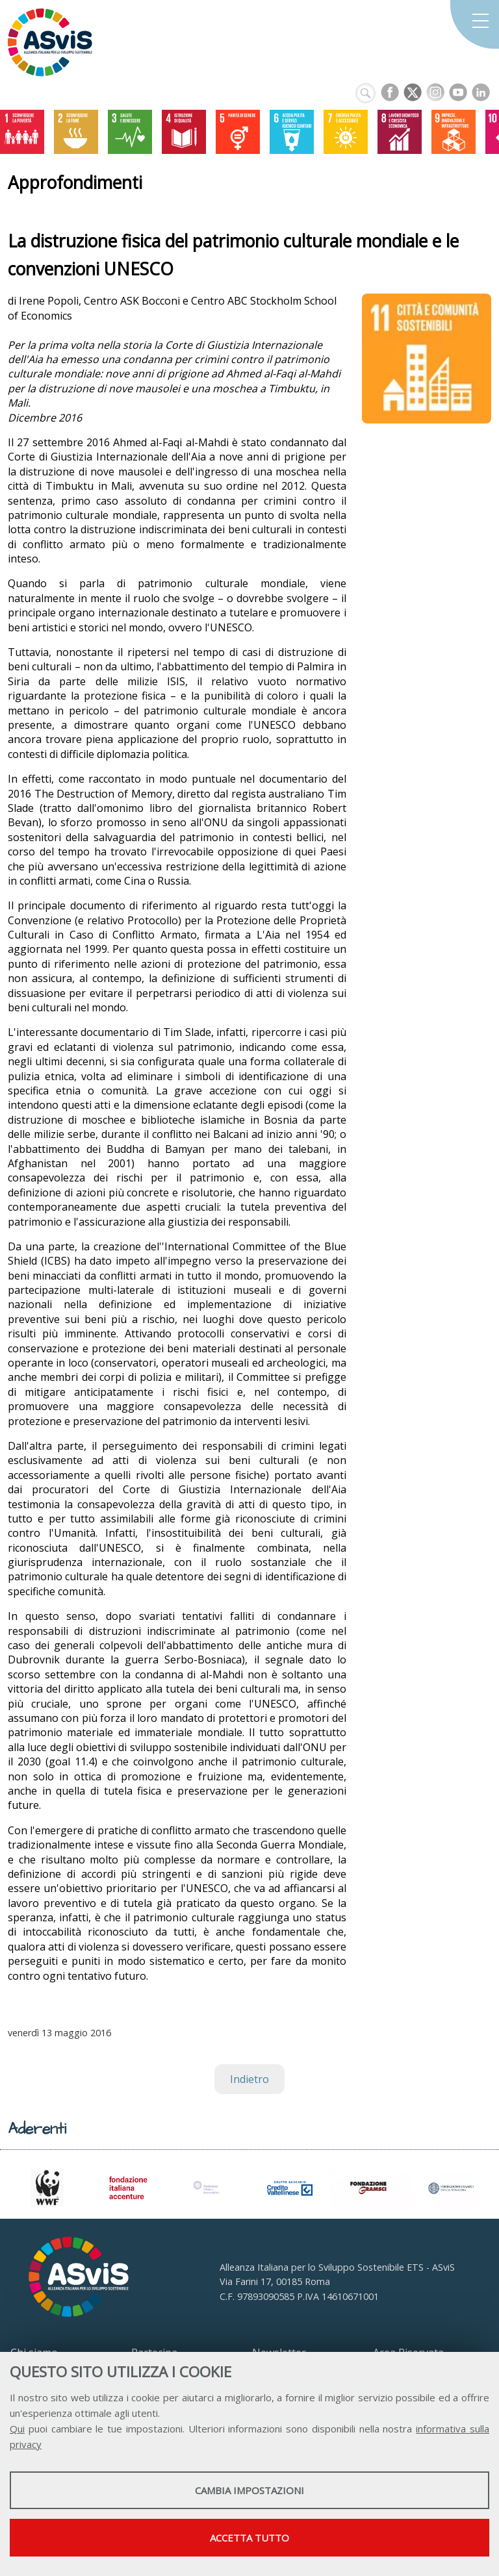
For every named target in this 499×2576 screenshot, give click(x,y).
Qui (17, 2428)
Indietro (249, 2079)
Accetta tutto (249, 2537)
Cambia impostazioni (249, 2490)
